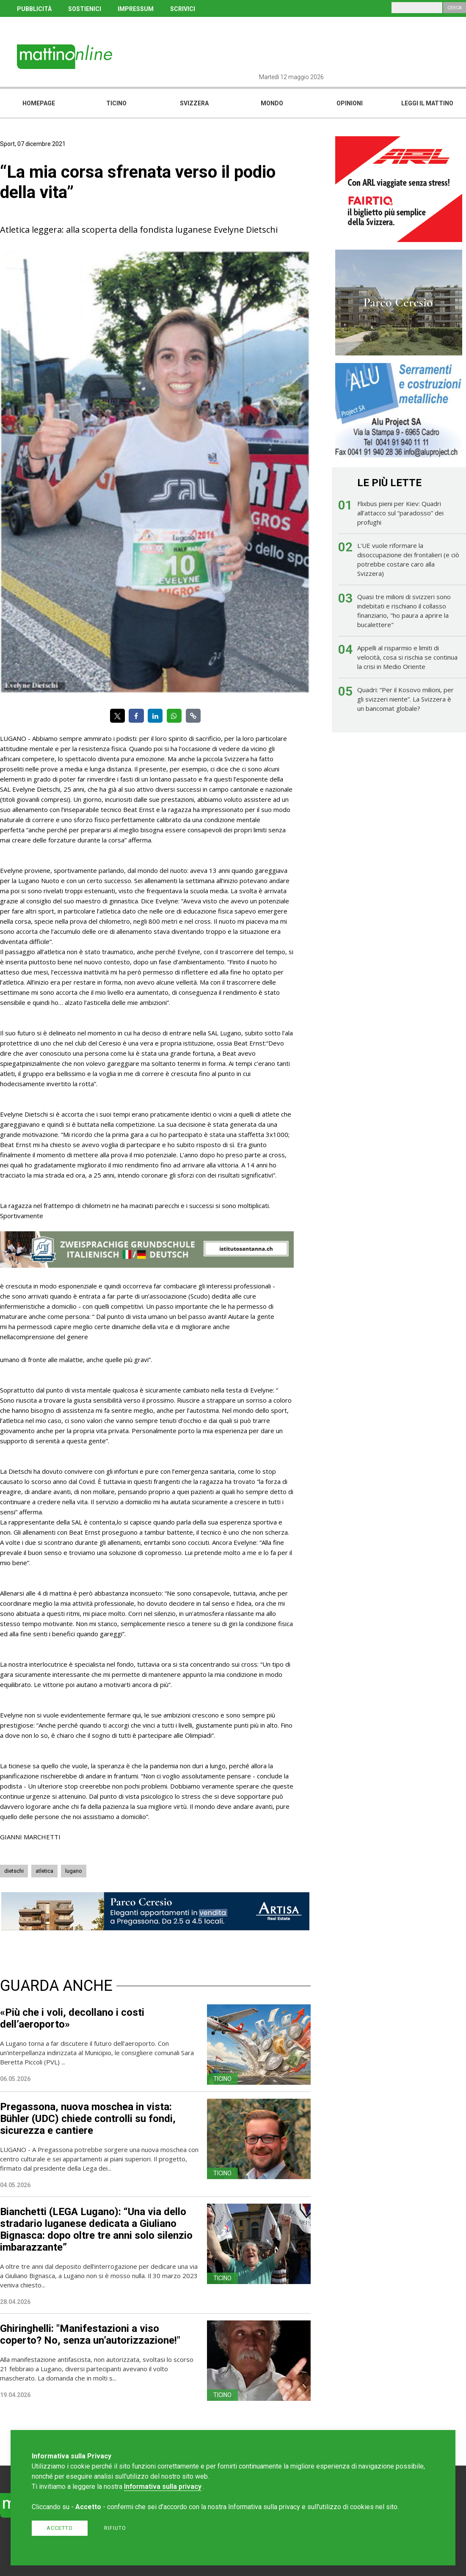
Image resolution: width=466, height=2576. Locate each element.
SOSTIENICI (84, 9)
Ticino (116, 103)
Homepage (38, 103)
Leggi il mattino (427, 103)
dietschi (14, 1871)
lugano (73, 1871)
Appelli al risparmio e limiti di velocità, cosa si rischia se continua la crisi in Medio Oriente (407, 657)
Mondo (272, 103)
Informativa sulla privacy (162, 2486)
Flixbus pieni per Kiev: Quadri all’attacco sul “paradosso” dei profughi (400, 512)
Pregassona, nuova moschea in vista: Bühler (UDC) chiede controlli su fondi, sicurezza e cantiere (88, 2118)
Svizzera (194, 103)
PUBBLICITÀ (34, 9)
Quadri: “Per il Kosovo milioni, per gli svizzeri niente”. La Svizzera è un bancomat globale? (405, 699)
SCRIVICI (182, 9)
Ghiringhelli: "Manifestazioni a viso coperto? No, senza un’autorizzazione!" (90, 2334)
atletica (44, 1871)
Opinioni (349, 103)
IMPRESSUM (136, 9)
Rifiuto (115, 2528)
